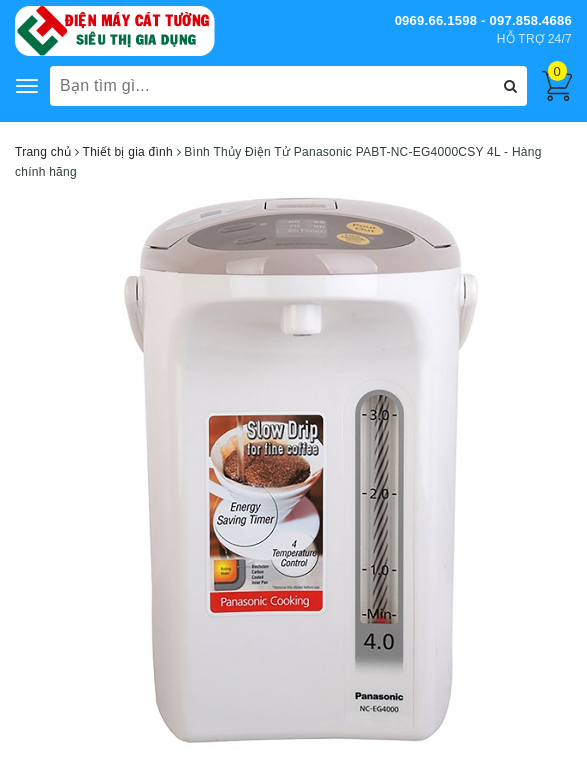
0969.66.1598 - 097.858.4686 (483, 20)
